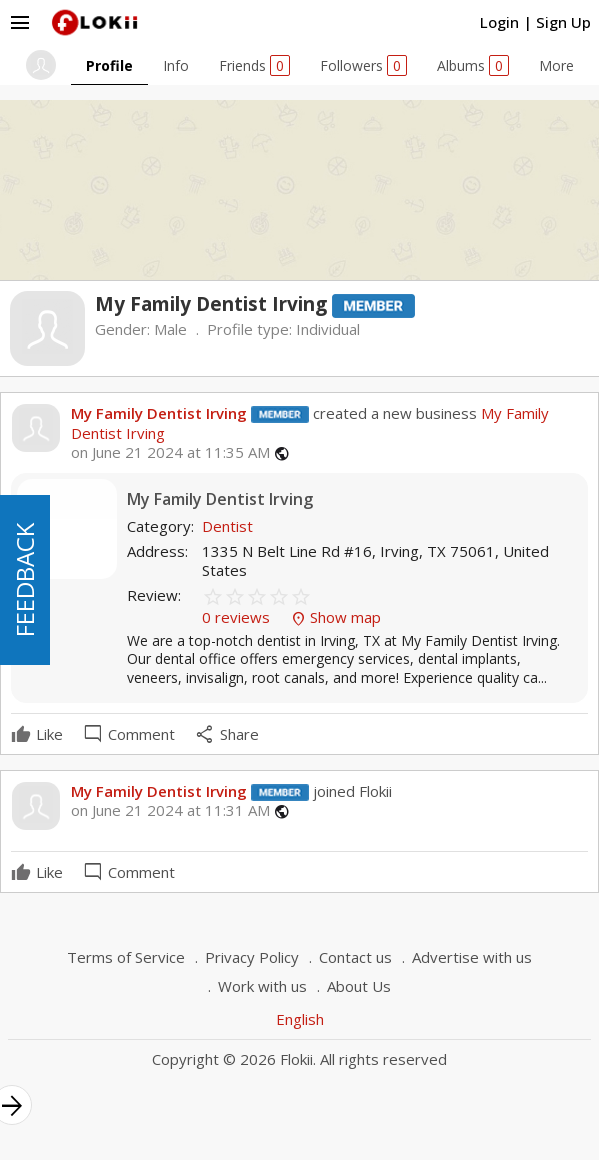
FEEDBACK (24, 580)
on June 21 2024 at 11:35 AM (170, 452)
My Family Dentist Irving (159, 413)
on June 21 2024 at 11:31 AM (170, 810)
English (300, 1019)
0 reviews (238, 617)
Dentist (227, 526)
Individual (328, 329)
